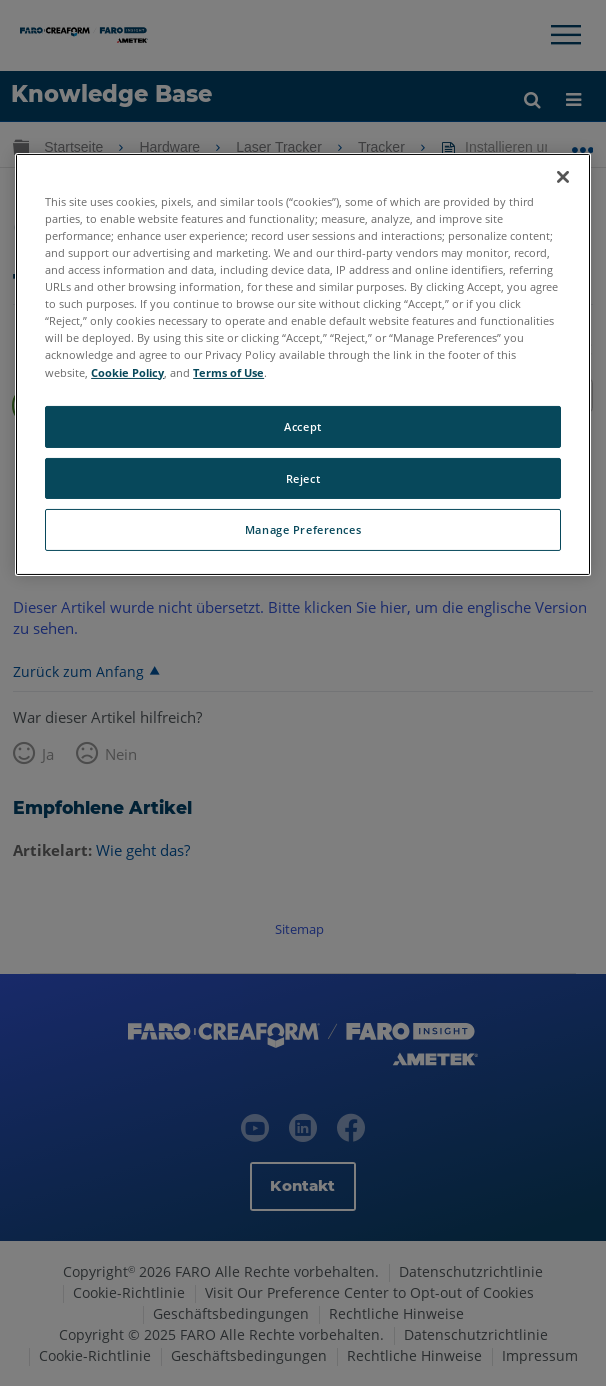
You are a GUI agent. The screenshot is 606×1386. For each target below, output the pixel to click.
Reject (303, 477)
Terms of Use (228, 371)
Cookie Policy (127, 371)
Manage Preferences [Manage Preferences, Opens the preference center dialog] (303, 529)
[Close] (563, 177)
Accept (302, 426)
